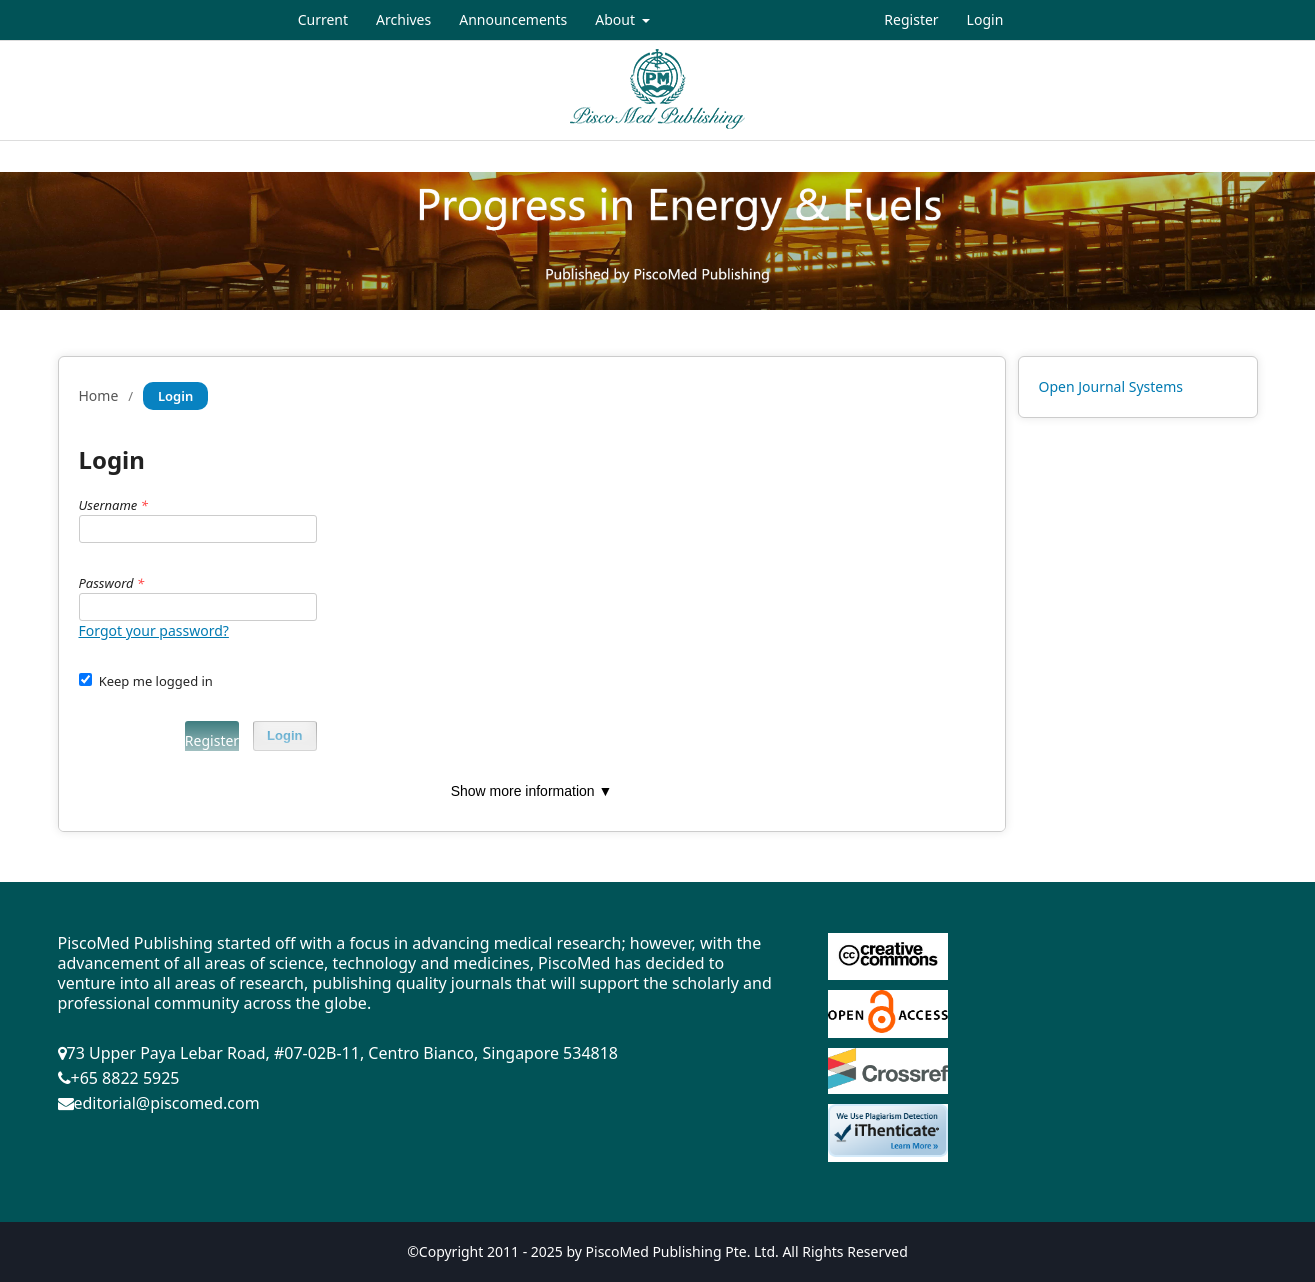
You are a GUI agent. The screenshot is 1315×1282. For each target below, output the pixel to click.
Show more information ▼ (532, 791)
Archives (403, 19)
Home (99, 395)
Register (911, 19)
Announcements (513, 19)
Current (323, 19)
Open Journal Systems (1111, 386)
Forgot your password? (154, 630)
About (616, 19)
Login (985, 19)
